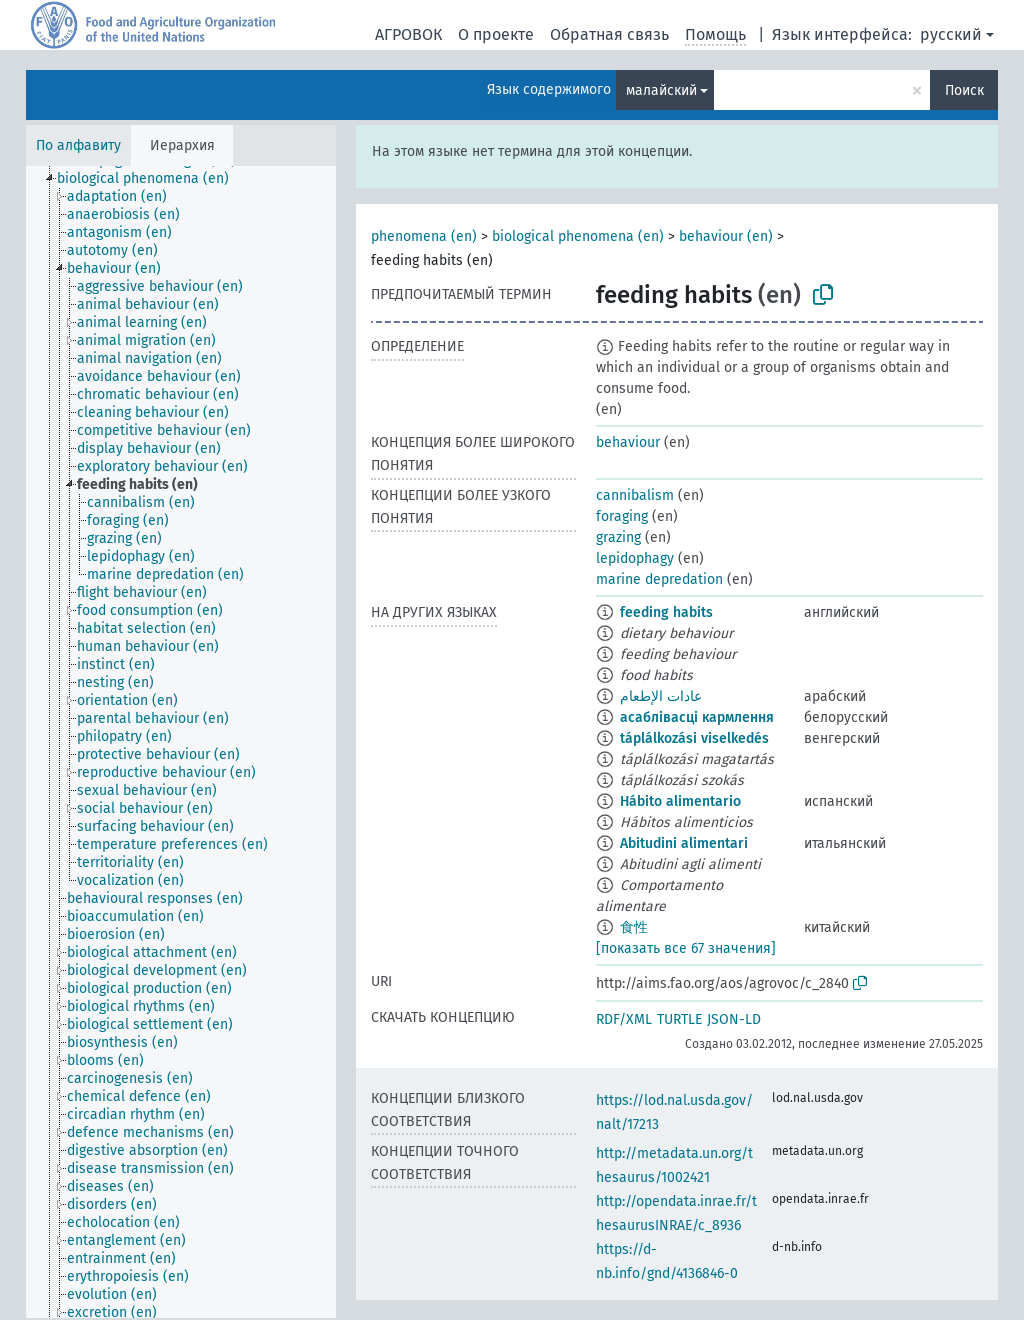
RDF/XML (624, 1019)
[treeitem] (151, 179)
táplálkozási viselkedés (694, 738)
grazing (618, 537)
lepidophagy (635, 558)
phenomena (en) (424, 236)
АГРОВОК (408, 34)
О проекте (496, 34)
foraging (622, 516)
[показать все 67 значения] (686, 948)
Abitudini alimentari (684, 843)
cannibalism (635, 495)
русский (951, 34)
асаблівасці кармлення (697, 717)
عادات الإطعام (661, 696)
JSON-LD (734, 1019)
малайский (661, 90)
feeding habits (666, 612)
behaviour (628, 442)
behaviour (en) (726, 236)
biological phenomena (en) (578, 236)
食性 (634, 927)
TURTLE (679, 1019)
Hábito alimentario (680, 801)
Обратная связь (609, 34)
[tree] (181, 742)
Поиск (964, 90)
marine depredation (659, 579)
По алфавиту (78, 145)
